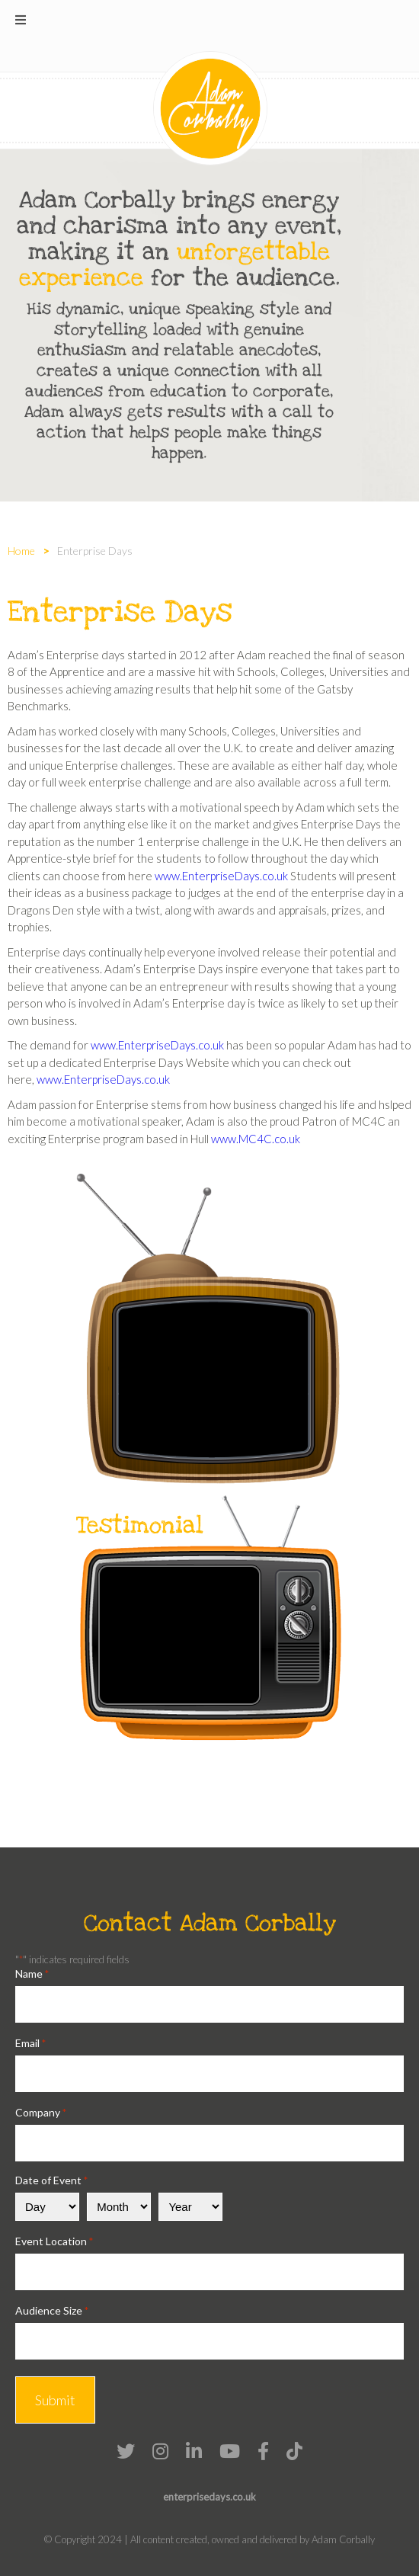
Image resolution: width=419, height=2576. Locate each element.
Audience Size (51, 2310)
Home (21, 550)
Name (32, 1973)
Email (30, 2042)
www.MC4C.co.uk (255, 1138)
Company (40, 2112)
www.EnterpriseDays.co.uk (221, 876)
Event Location (54, 2241)
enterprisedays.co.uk (209, 2497)
